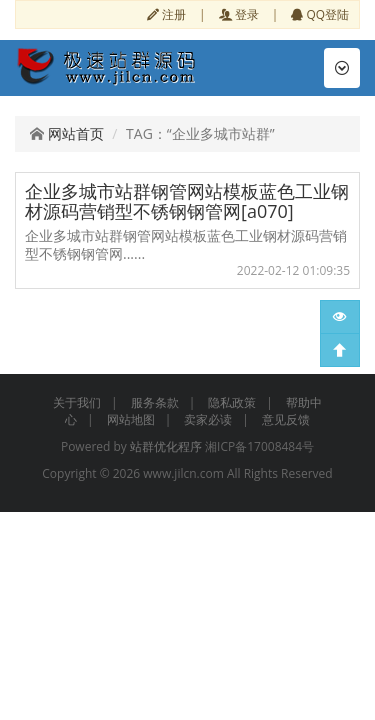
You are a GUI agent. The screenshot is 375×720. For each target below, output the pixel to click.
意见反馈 (286, 419)
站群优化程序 (166, 446)
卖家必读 (208, 419)
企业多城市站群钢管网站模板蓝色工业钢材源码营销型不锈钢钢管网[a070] (187, 201)
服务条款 (155, 402)
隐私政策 (232, 402)
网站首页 (67, 133)
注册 (166, 14)
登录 (239, 14)
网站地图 (131, 419)
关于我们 (77, 402)
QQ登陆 (320, 14)
